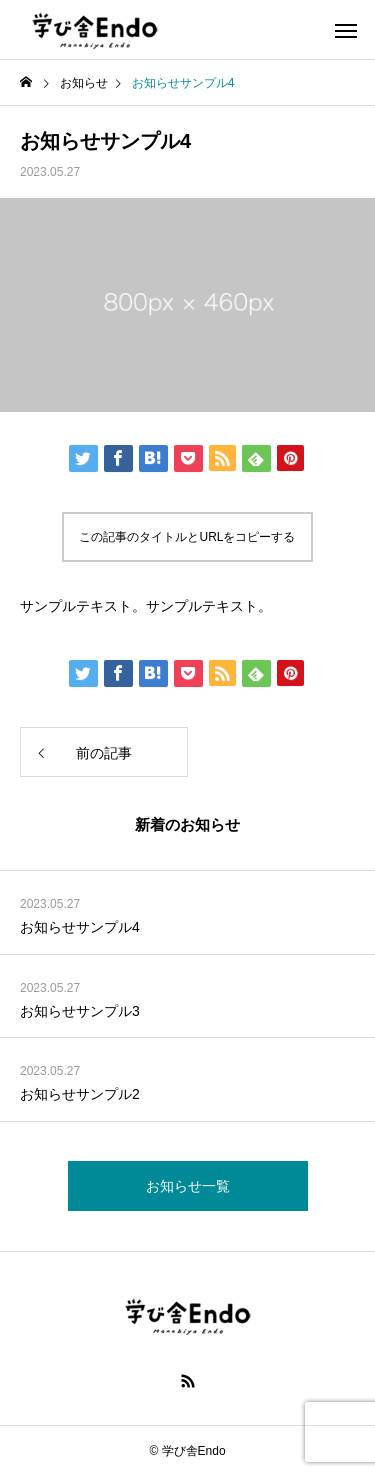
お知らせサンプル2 (80, 1094)
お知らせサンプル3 (80, 1011)
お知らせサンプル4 (80, 927)
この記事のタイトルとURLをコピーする (187, 537)
